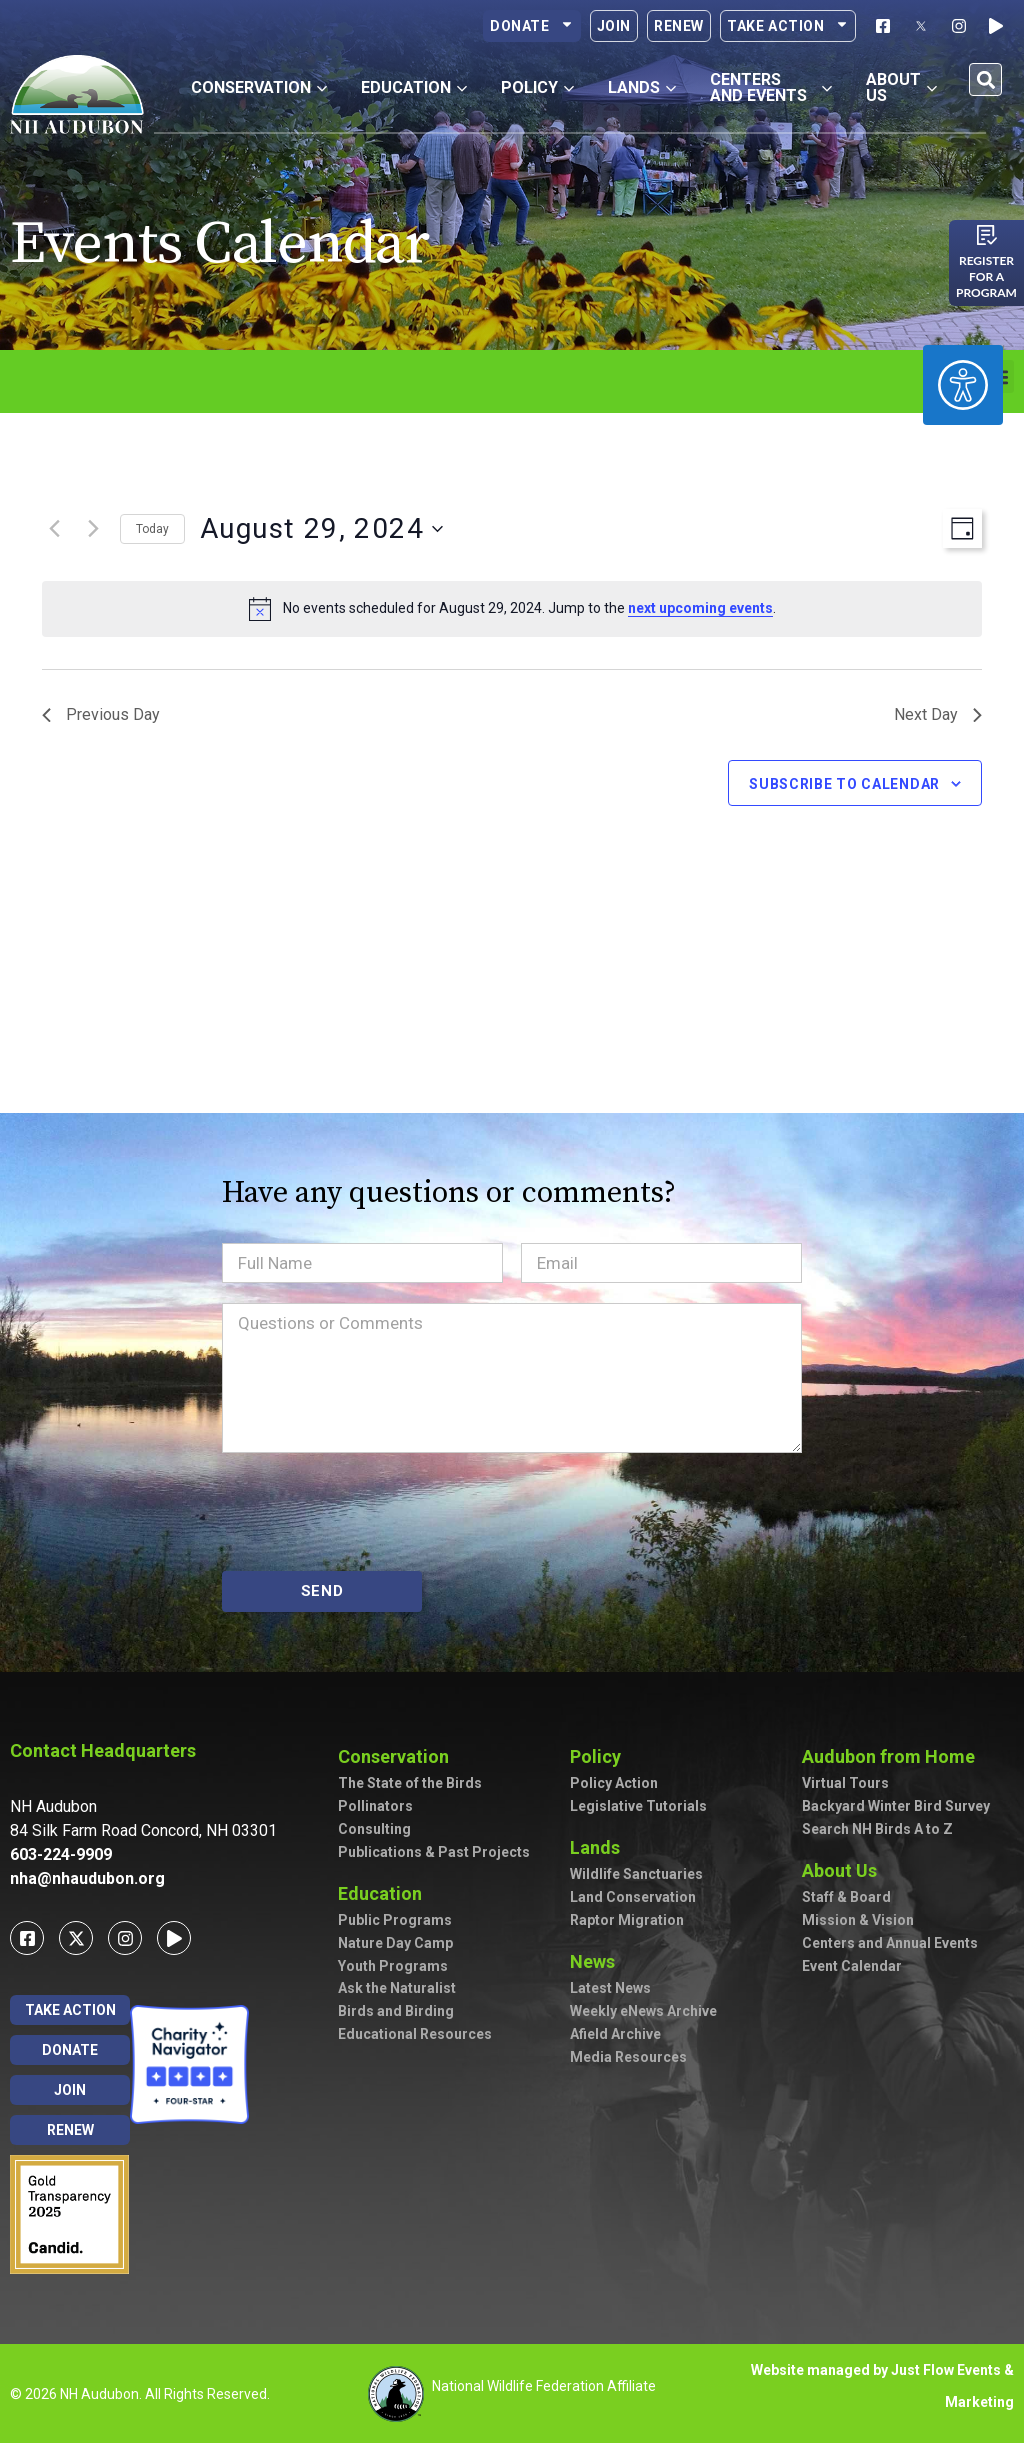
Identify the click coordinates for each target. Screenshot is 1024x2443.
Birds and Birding (396, 2011)
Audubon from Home (893, 1756)
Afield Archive (615, 2034)
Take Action (788, 26)
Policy (600, 1756)
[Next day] (93, 529)
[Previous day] (54, 529)
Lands (600, 1847)
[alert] (512, 609)
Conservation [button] (259, 87)
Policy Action (614, 1783)
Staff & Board (846, 1897)
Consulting (374, 1829)
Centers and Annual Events (890, 1943)
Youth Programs (393, 1966)
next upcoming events (700, 608)
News (597, 1961)
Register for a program (986, 276)
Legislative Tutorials (638, 1806)
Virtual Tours (845, 1783)
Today (152, 529)
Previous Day (101, 714)
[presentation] (374, 1512)
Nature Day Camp (395, 1943)
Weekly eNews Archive (643, 2011)
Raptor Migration (627, 1920)
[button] (985, 79)
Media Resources (628, 2057)
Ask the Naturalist (397, 1988)
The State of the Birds (410, 1783)
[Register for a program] (987, 235)
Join (614, 26)
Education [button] (414, 87)
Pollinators (375, 1806)
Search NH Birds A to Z (877, 1829)
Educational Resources (415, 2034)
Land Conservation (633, 1897)
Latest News (610, 1988)
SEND (322, 1591)
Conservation (398, 1756)
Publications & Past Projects (434, 1852)
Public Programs (395, 1920)
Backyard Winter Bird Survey (896, 1806)
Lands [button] (642, 87)
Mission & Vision (858, 1920)
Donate (532, 26)
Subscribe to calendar (844, 784)
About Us (844, 1870)
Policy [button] (537, 87)
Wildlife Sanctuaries (636, 1874)
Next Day (938, 714)
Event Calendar (852, 1966)
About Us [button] (901, 87)
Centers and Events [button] (771, 87)
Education (385, 1893)
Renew (679, 26)
